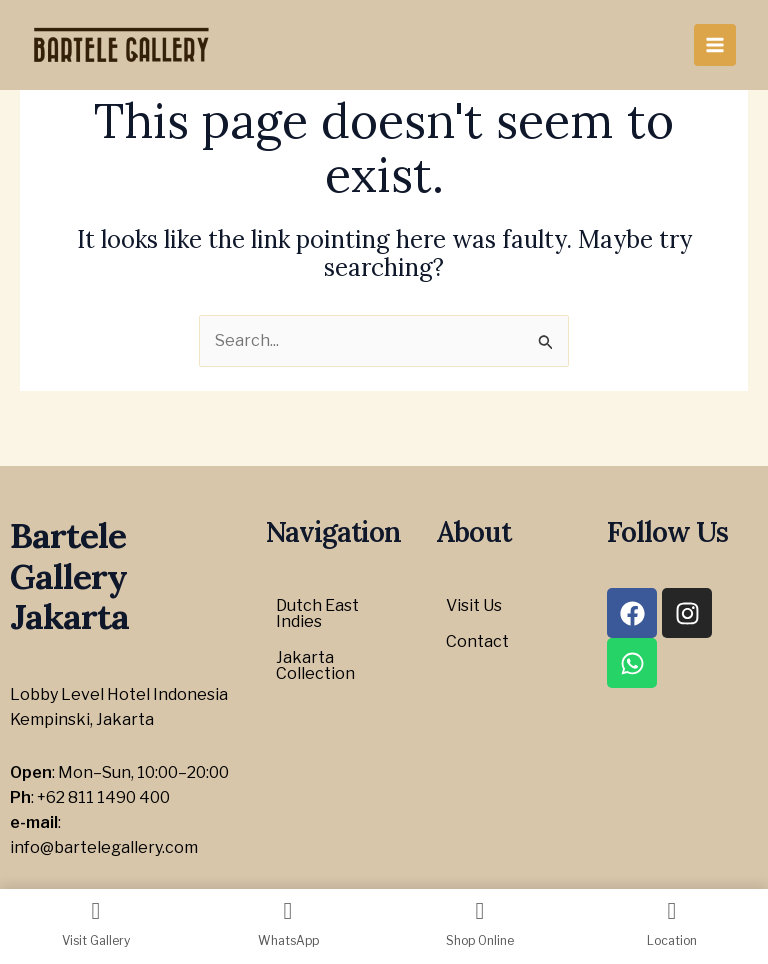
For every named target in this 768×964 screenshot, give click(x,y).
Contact (477, 641)
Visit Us (474, 605)
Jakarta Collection (315, 665)
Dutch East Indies (317, 613)
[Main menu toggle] (715, 45)
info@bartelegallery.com (104, 847)
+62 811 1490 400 (103, 797)
